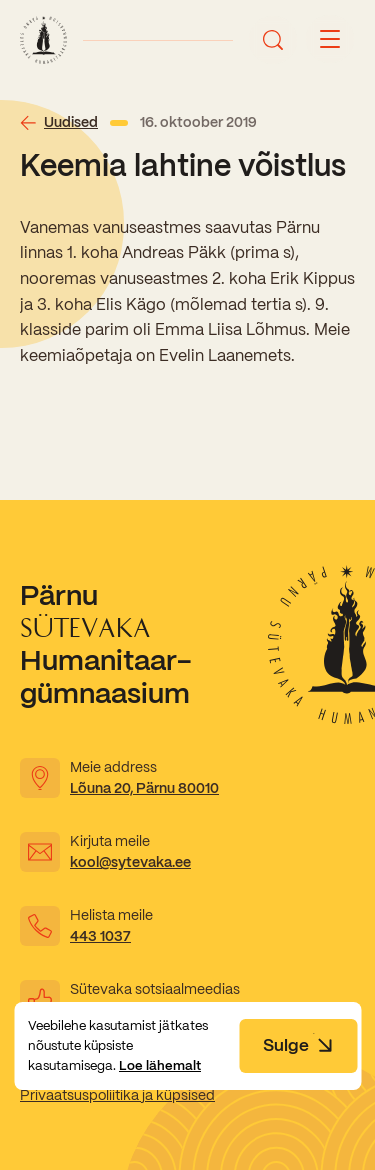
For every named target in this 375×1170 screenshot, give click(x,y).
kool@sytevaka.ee (130, 862)
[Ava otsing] (273, 40)
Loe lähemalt (160, 1065)
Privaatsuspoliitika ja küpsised (117, 1095)
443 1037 (100, 936)
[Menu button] (330, 40)
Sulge (298, 1045)
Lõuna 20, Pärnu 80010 (144, 788)
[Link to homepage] (43, 40)
